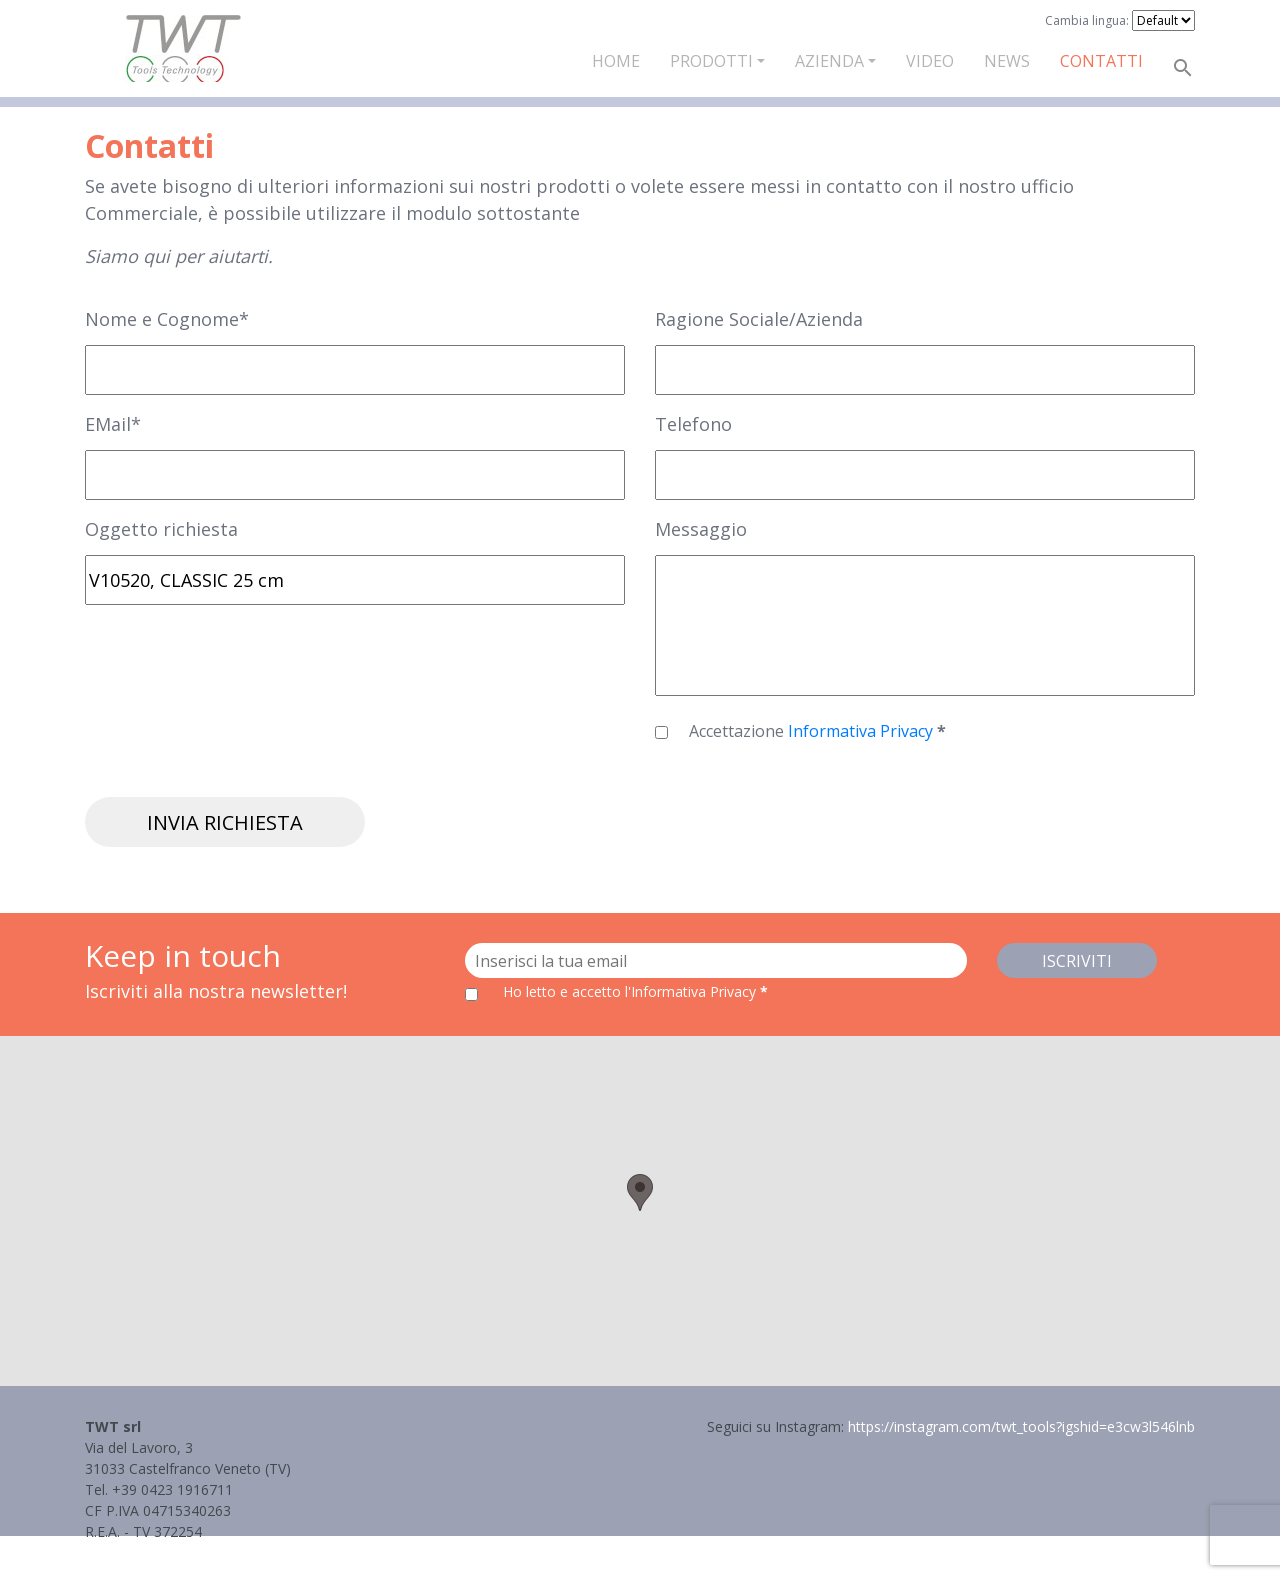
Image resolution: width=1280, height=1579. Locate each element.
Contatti (1101, 61)
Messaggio (701, 529)
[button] (640, 1192)
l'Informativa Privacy (692, 991)
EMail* (113, 424)
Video (930, 61)
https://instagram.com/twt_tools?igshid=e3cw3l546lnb (1021, 1426)
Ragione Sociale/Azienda (759, 319)
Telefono (693, 424)
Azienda (829, 61)
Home (616, 61)
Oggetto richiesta (161, 529)
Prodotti (711, 61)
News (1007, 61)
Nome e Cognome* (167, 319)
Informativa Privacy (862, 731)
